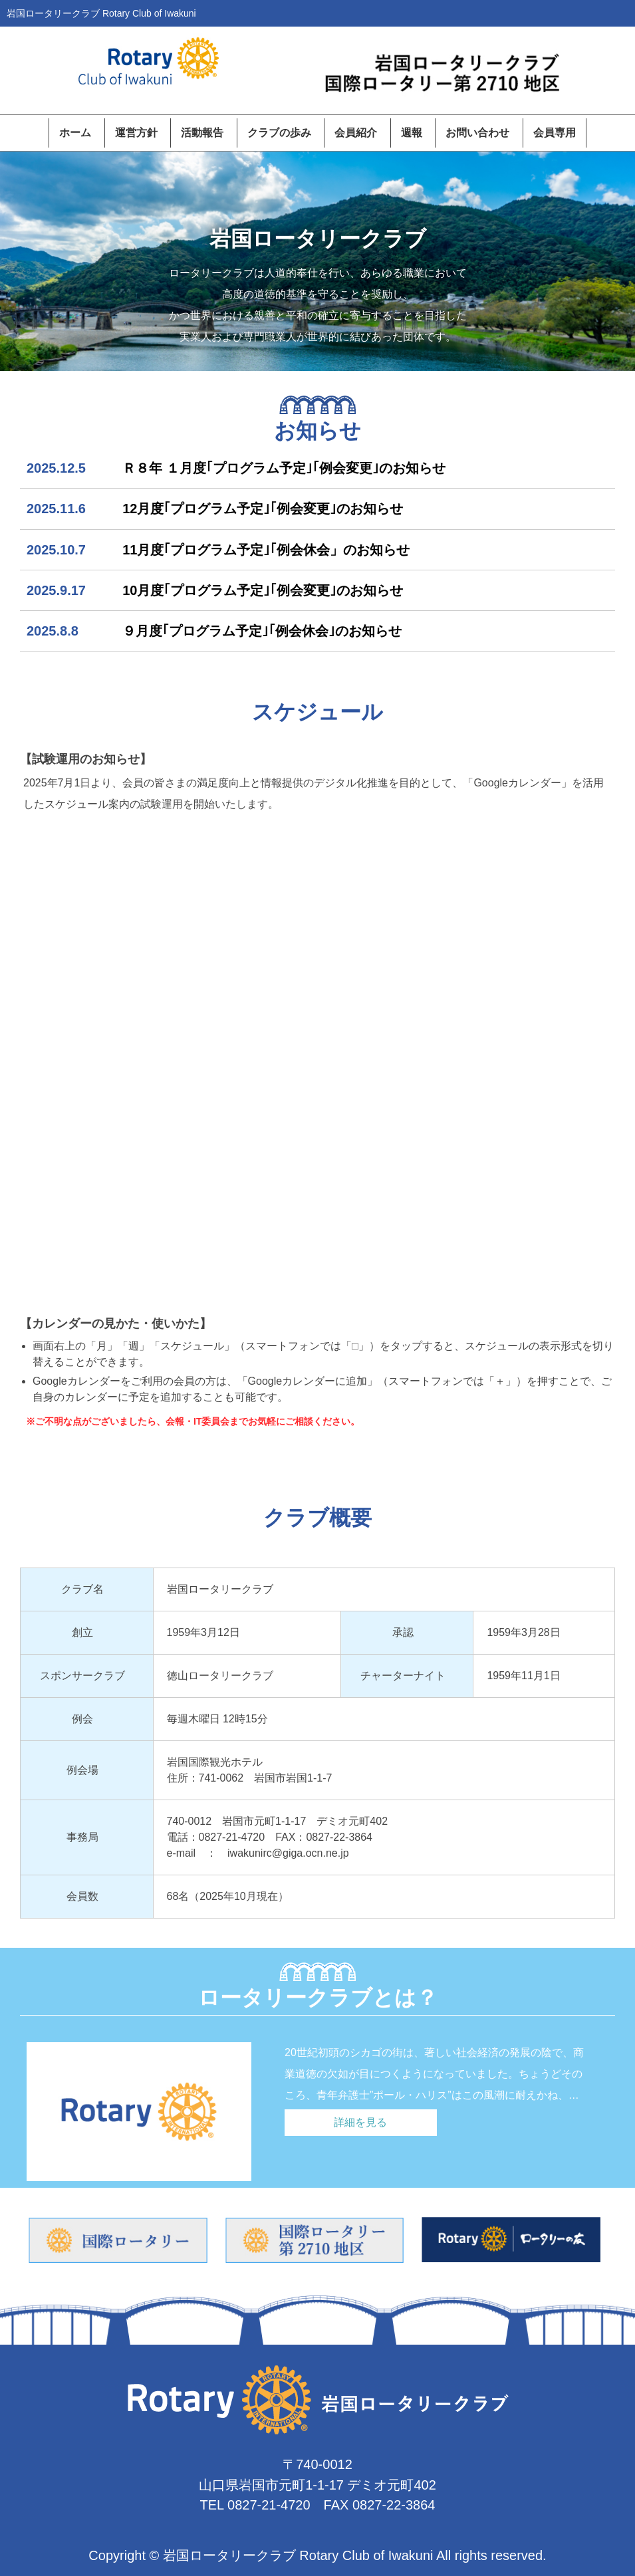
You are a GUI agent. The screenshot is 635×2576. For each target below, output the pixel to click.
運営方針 (136, 132)
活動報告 (202, 132)
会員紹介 (355, 132)
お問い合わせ (477, 132)
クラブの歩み (279, 132)
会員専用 (554, 132)
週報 (411, 132)
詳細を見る (360, 2122)
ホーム (75, 132)
